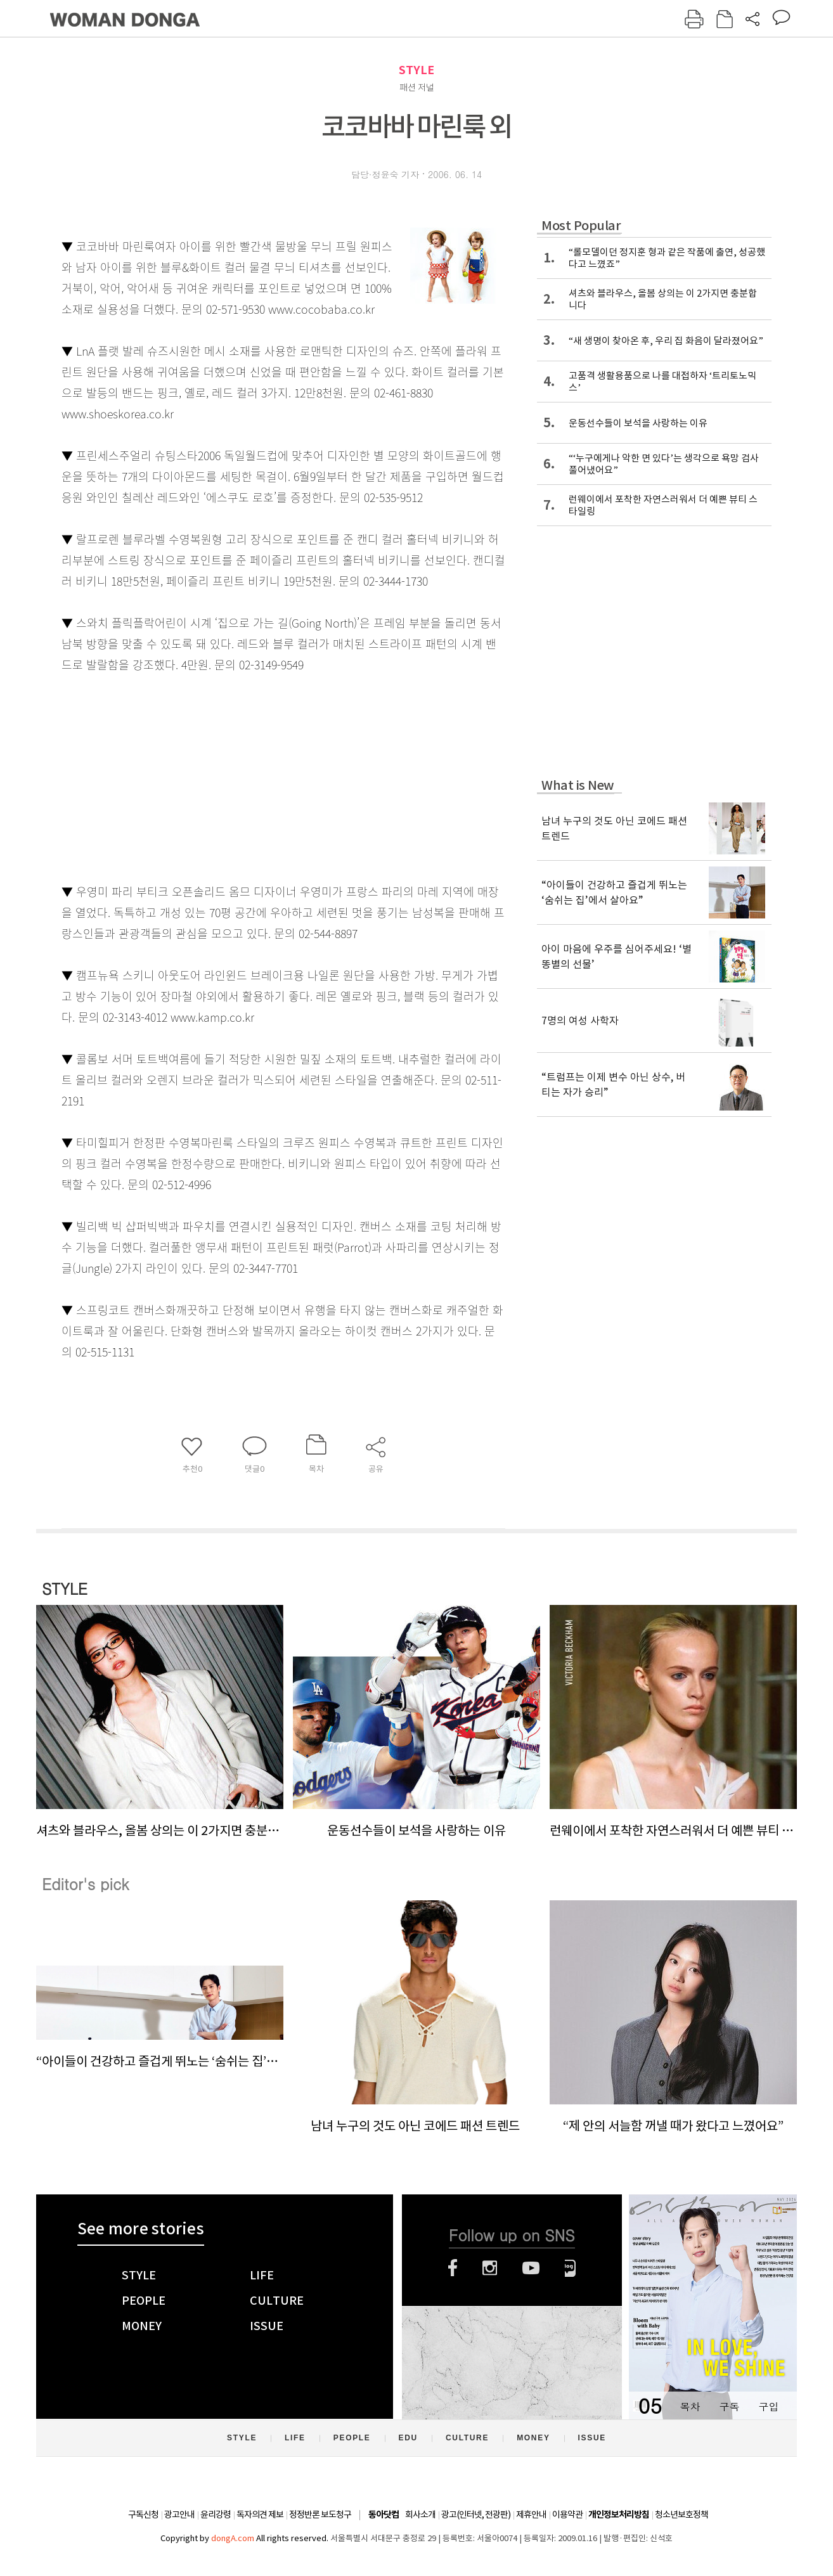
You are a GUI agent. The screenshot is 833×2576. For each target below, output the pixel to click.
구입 (768, 2406)
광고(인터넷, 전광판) (475, 2514)
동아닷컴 (383, 2514)
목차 (690, 2406)
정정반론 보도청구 (320, 2514)
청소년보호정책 (681, 2514)
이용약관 (567, 2514)
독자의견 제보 (259, 2514)
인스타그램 (489, 2268)
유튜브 (530, 2268)
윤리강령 (215, 2514)
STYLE (416, 70)
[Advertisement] (251, 775)
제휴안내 (531, 2514)
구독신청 (143, 2514)
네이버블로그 (570, 2268)
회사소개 (420, 2514)
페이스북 (452, 2268)
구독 (729, 2406)
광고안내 (179, 2514)
